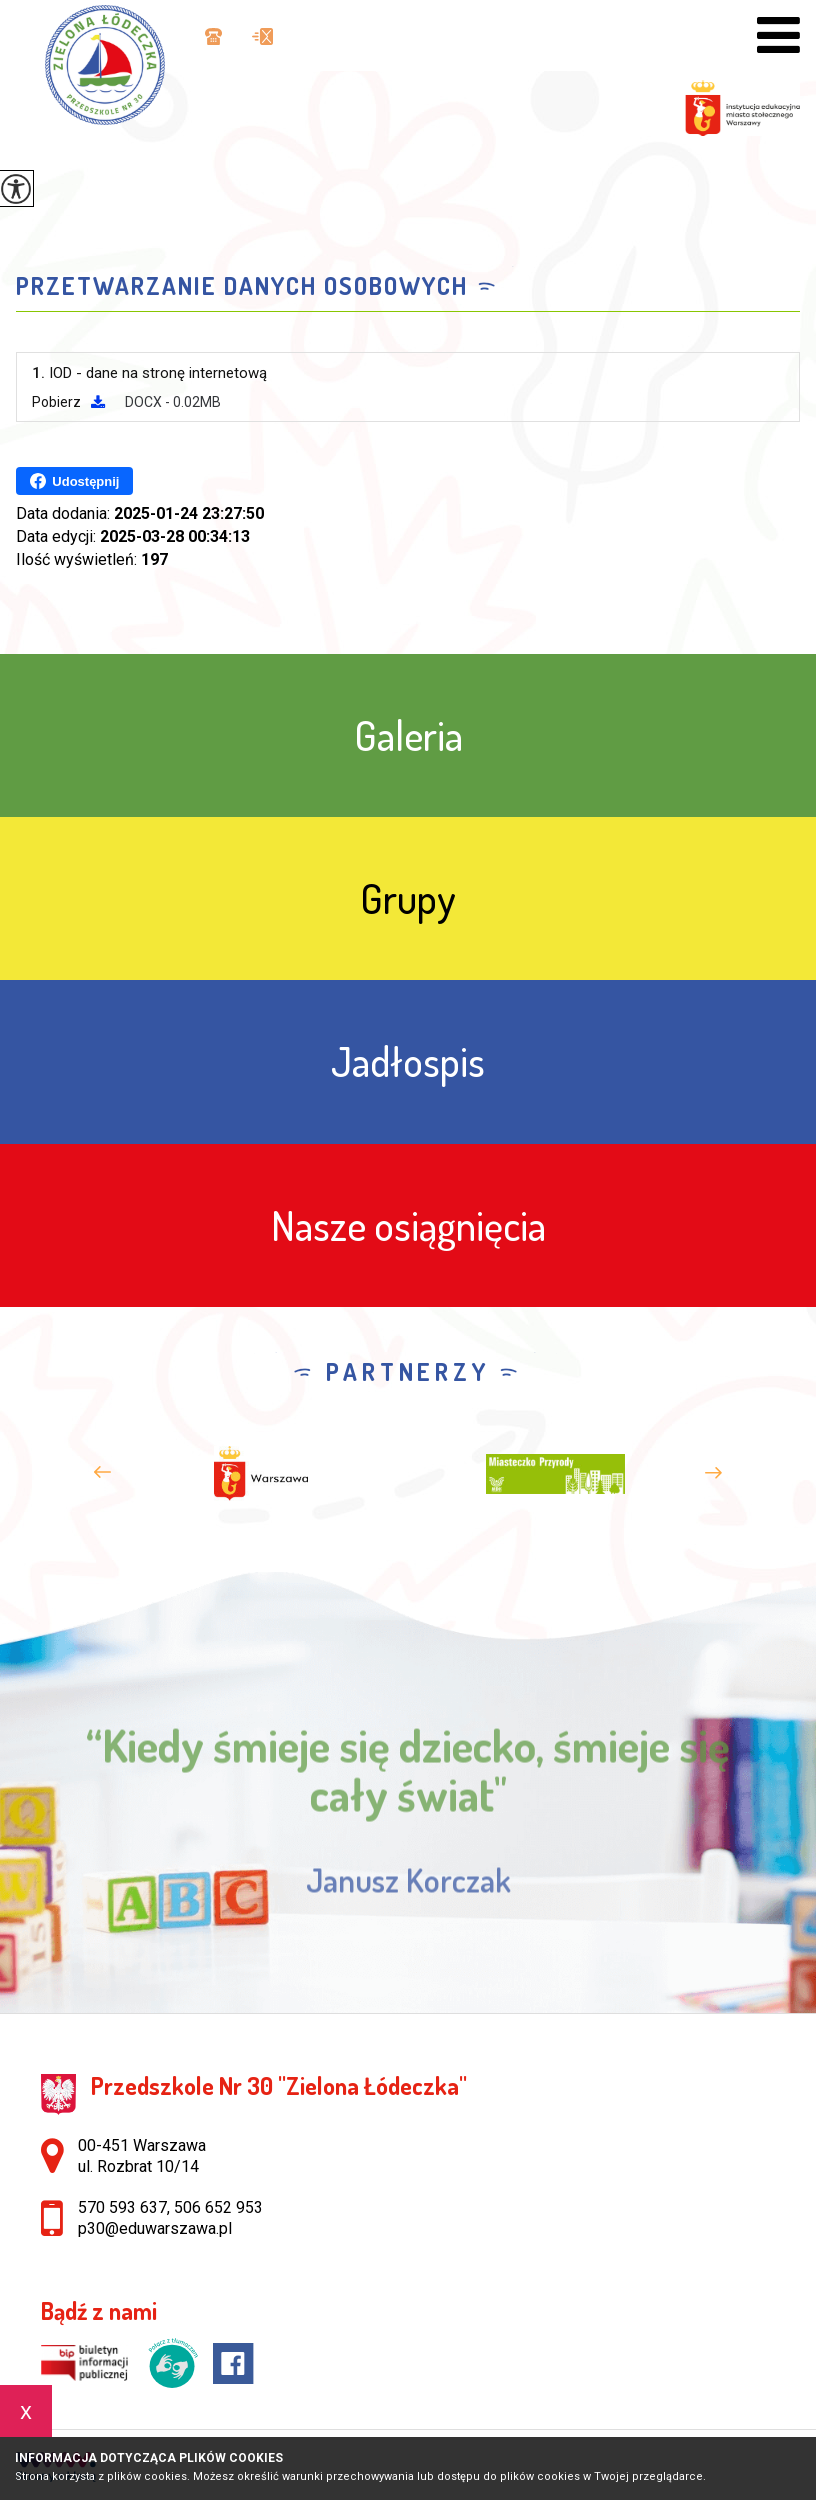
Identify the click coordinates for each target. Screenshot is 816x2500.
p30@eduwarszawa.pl (262, 36)
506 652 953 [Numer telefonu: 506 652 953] (218, 2207)
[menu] (778, 35)
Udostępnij (74, 481)
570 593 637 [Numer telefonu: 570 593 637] (122, 2207)
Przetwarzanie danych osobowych (242, 286)
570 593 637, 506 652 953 (213, 36)
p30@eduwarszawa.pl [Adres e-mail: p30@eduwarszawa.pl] (155, 2228)
